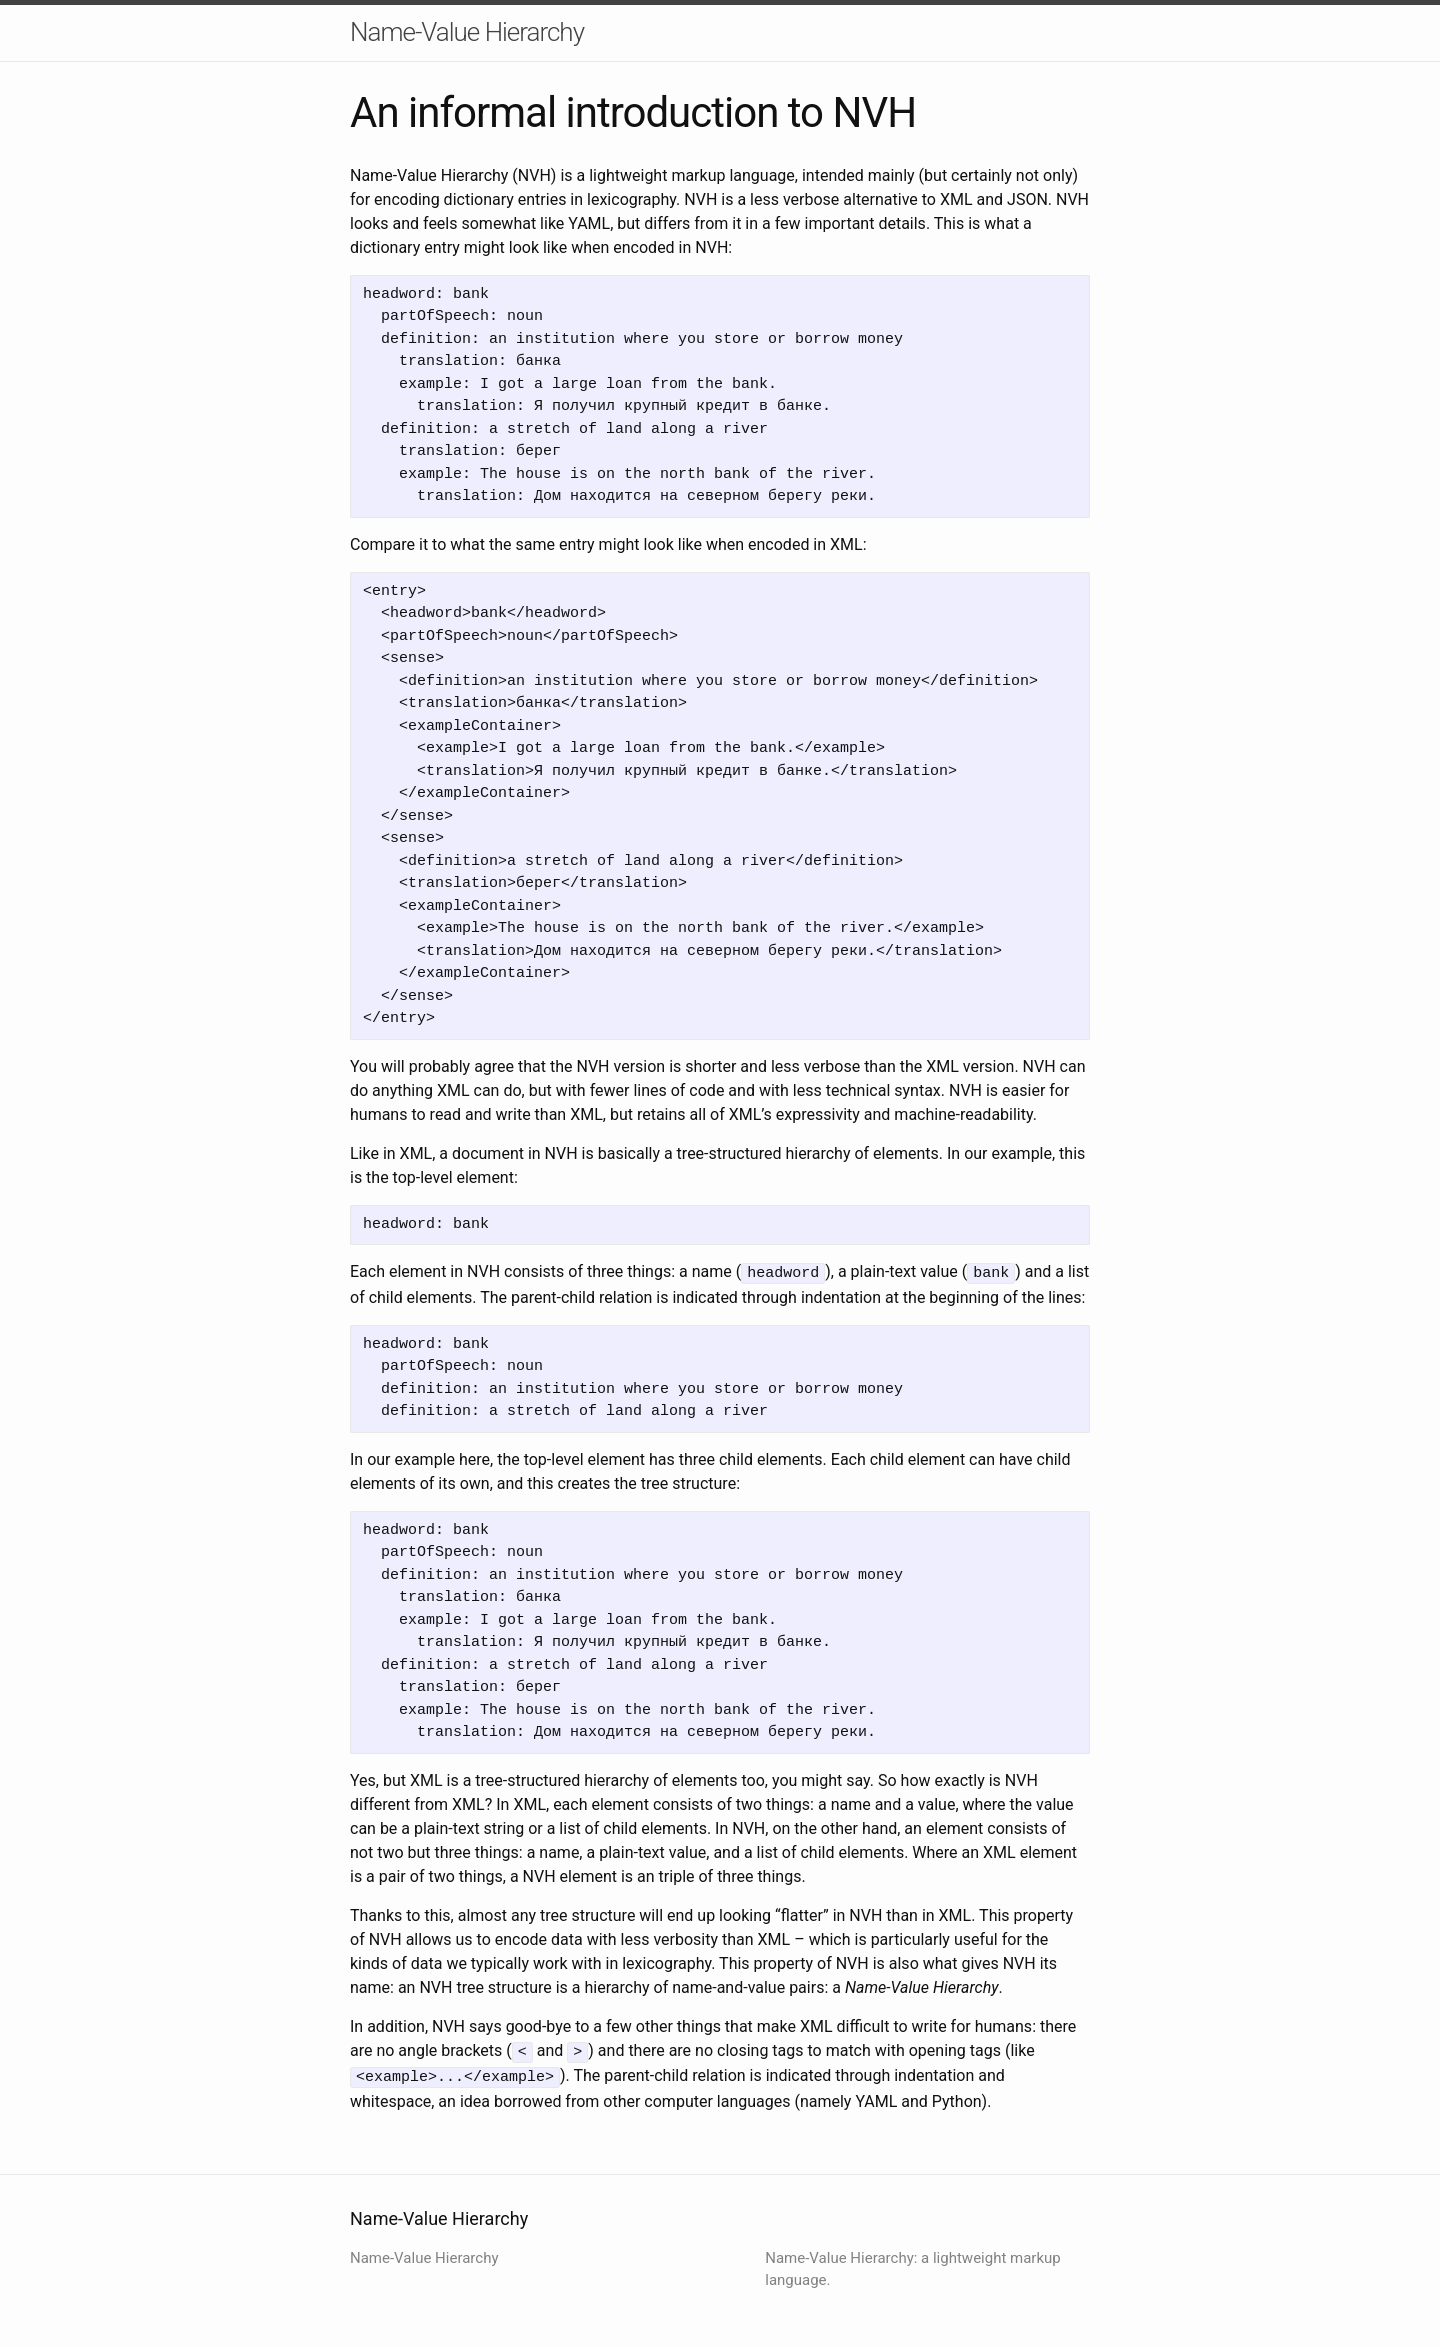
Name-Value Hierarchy (467, 32)
